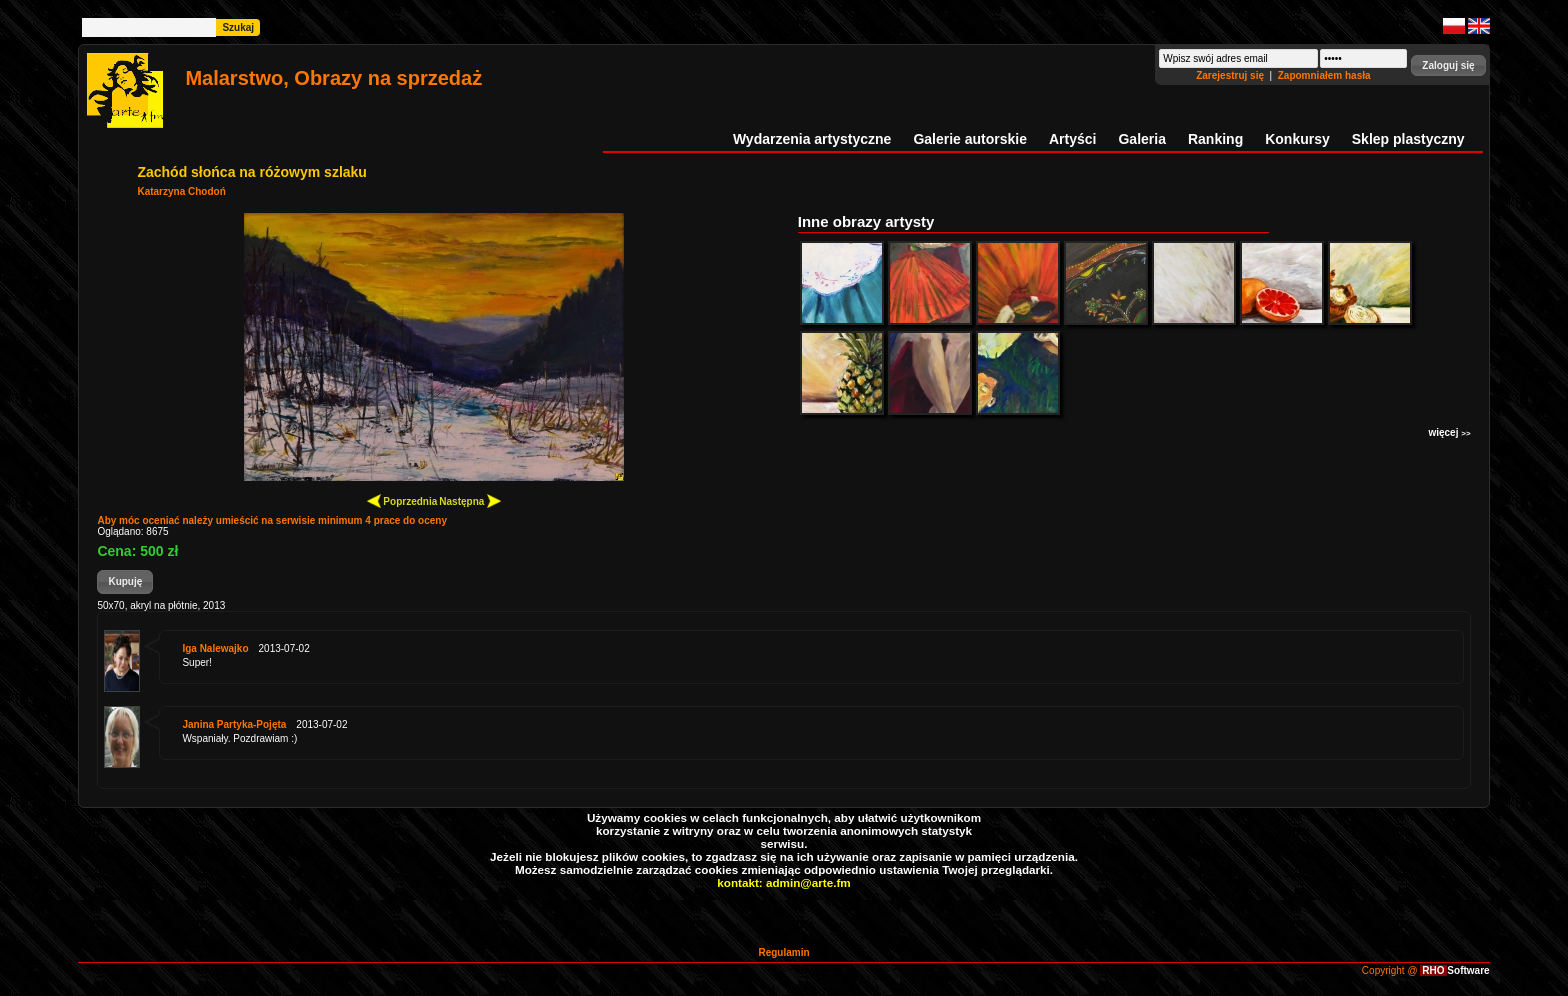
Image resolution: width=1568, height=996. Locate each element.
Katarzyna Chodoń (181, 191)
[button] (1448, 65)
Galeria (1141, 139)
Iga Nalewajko (215, 648)
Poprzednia (402, 500)
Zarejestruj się (1231, 75)
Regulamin (783, 952)
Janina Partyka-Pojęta (234, 724)
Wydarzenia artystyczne (812, 139)
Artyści (1072, 139)
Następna (470, 500)
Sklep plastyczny (1408, 139)
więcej (1449, 432)
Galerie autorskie (970, 139)
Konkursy (1297, 139)
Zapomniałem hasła (1324, 75)
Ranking (1215, 139)
